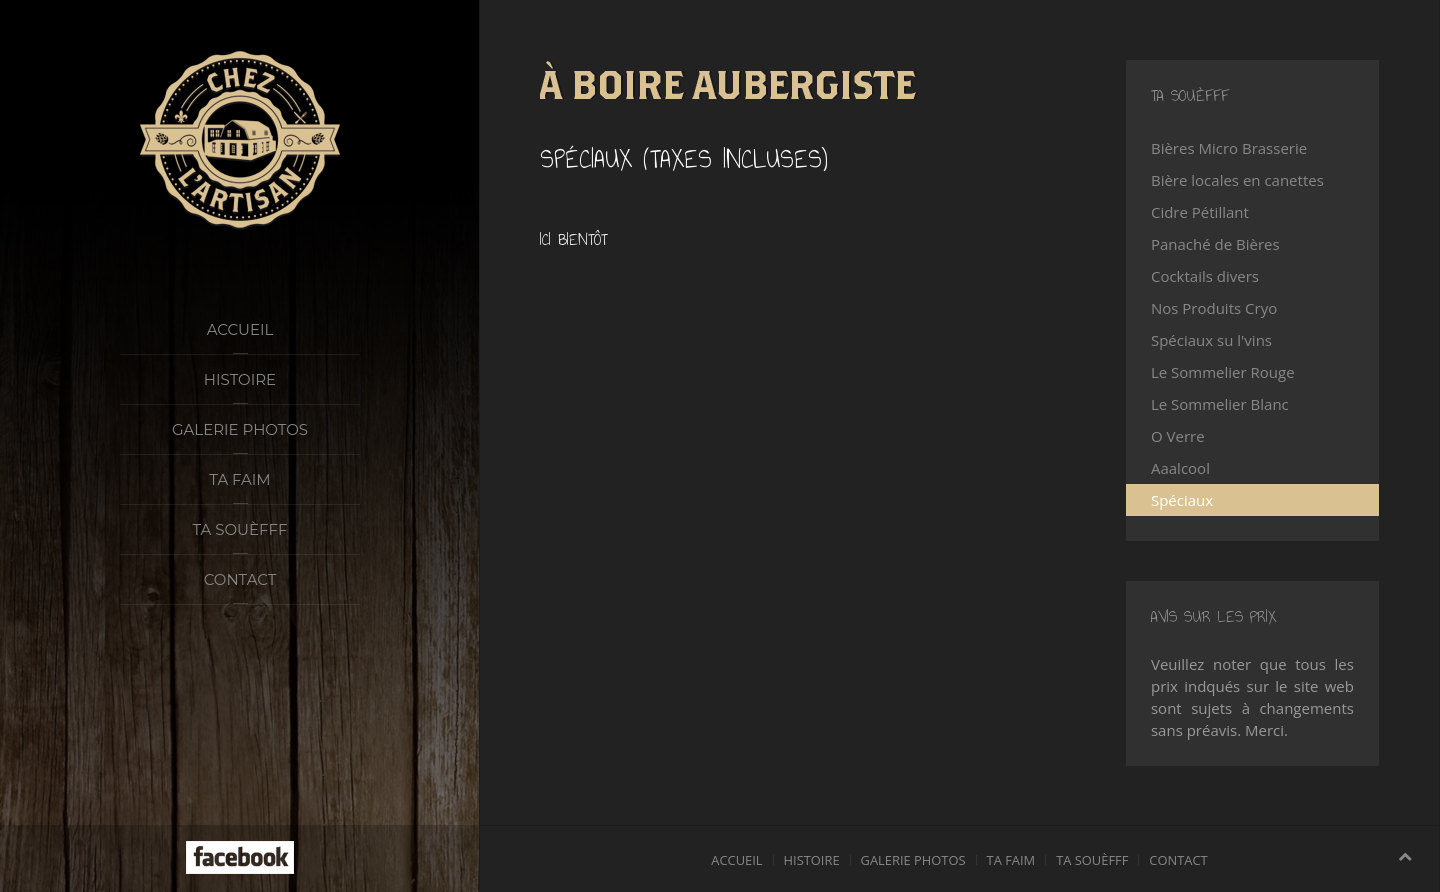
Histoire (240, 379)
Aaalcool (1180, 468)
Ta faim (239, 479)
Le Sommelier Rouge (1223, 372)
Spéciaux (1182, 500)
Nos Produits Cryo (1214, 308)
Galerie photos (240, 429)
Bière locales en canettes (1237, 180)
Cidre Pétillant (1200, 212)
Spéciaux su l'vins (1211, 340)
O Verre (1178, 436)
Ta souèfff (240, 529)
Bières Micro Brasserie (1229, 148)
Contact (240, 579)
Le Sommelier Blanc (1220, 404)
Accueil (240, 329)
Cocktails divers (1205, 276)
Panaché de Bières (1215, 244)
